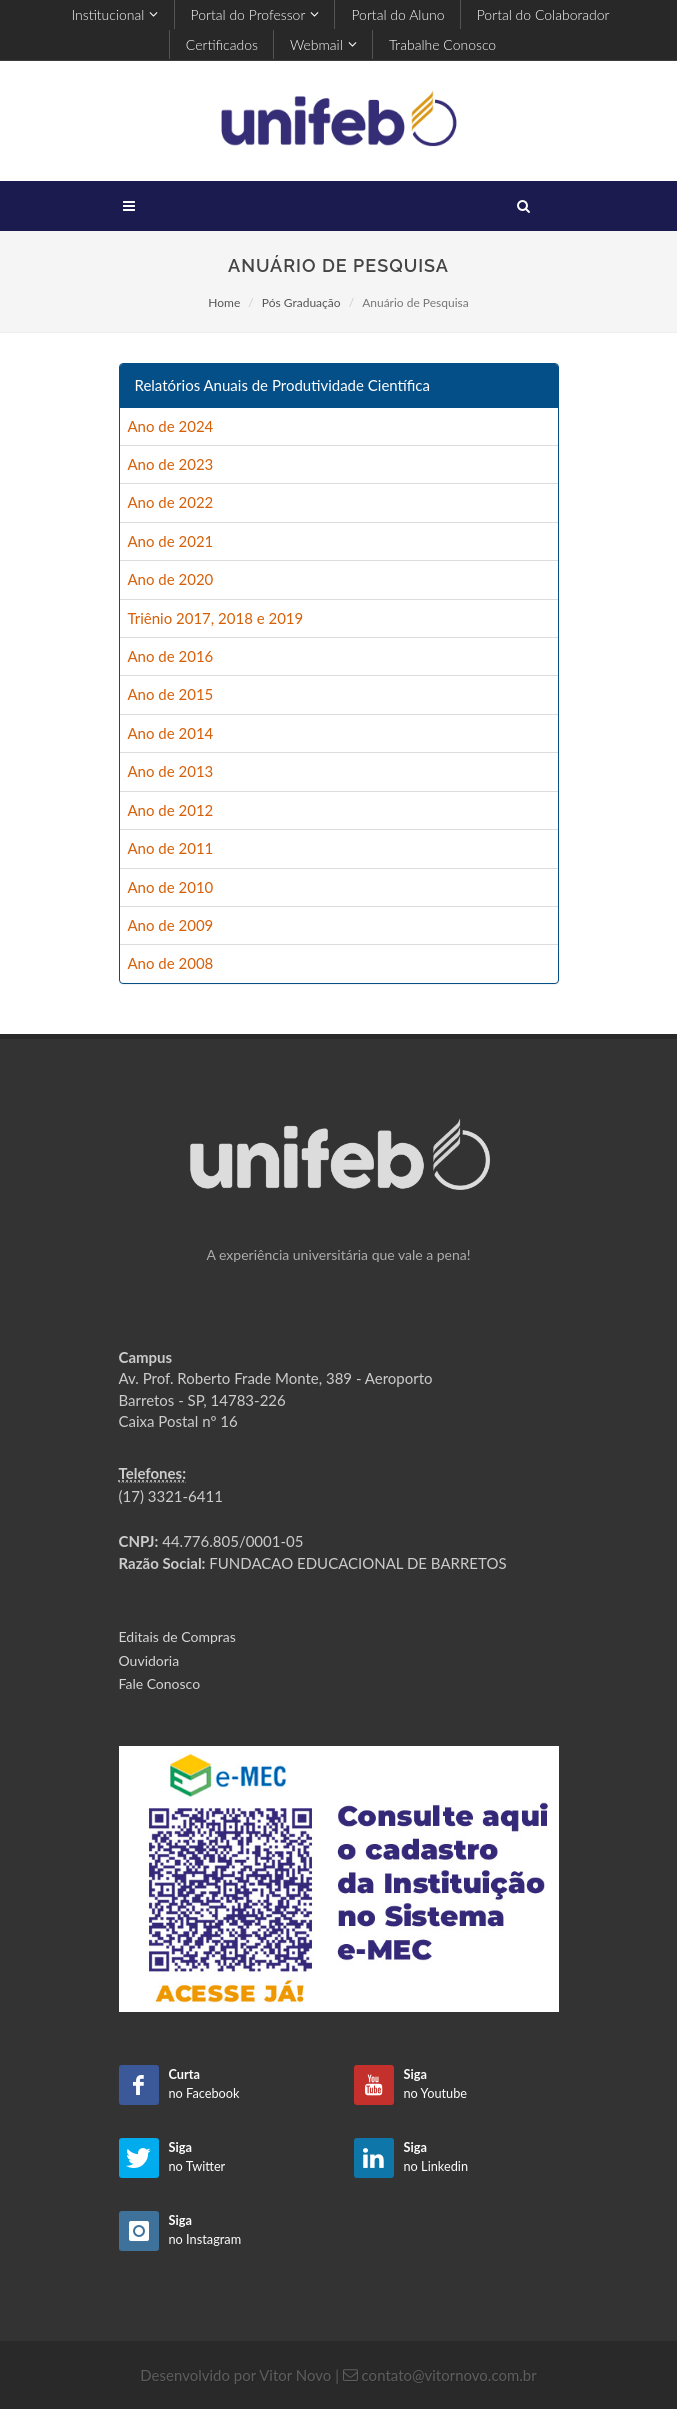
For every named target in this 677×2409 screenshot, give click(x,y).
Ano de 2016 (171, 656)
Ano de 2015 (171, 694)
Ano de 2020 (171, 579)
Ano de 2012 (171, 810)
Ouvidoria (149, 1660)
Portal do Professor (255, 14)
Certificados (222, 44)
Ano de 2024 (171, 426)
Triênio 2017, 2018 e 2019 (216, 618)
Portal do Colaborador (543, 14)
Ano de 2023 (171, 464)
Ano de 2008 (171, 963)
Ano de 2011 (171, 848)
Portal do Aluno (397, 14)
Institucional (114, 14)
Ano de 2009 (171, 925)
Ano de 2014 (171, 733)
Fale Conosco (160, 1683)
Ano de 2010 (171, 887)
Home (224, 302)
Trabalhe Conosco (442, 44)
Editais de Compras (177, 1636)
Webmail (323, 44)
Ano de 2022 (171, 502)
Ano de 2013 (171, 771)
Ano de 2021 (171, 541)
